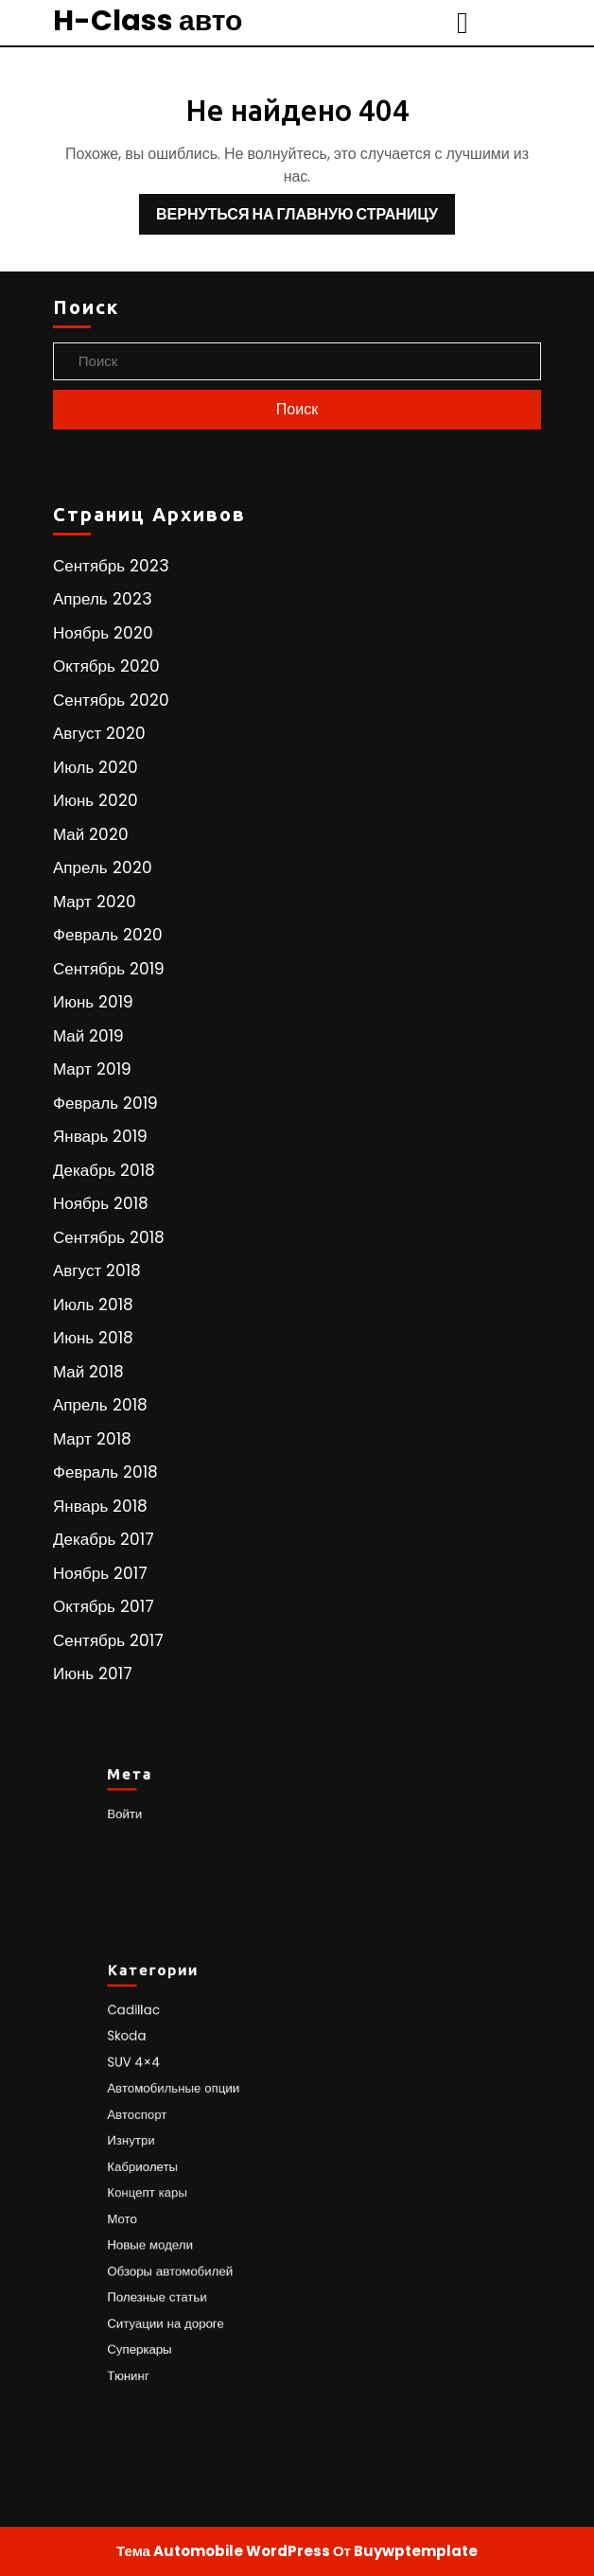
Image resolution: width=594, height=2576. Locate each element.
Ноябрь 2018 (100, 1203)
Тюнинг (159, 2340)
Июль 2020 (95, 767)
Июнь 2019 (93, 1001)
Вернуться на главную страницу (288, 209)
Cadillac (163, 2041)
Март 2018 (92, 1439)
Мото (154, 2212)
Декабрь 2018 (104, 1170)
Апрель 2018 (100, 1404)
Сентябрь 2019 (109, 968)
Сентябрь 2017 (108, 1640)
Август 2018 (97, 1270)
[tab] (465, 23)
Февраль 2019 (105, 1103)
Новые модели (177, 2234)
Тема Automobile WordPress (223, 2551)
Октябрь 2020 (106, 666)
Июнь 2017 (92, 1673)
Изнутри (161, 2148)
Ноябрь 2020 (103, 633)
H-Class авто (147, 21)
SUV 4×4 (163, 2084)
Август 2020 (99, 733)
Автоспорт (166, 2127)
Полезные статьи (182, 2276)
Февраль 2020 (108, 934)
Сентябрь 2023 (111, 565)
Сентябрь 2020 (111, 700)
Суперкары (168, 2319)
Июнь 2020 (95, 800)
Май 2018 (88, 1371)
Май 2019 (88, 1036)
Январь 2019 (100, 1136)
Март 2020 (94, 901)
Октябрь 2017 (103, 1606)
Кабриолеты (171, 2170)
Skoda (158, 2063)
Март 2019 (92, 1069)
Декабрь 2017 (103, 1539)
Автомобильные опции (196, 2105)
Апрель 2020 (102, 867)
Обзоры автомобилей (193, 2255)
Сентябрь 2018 (109, 1237)
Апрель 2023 (102, 598)
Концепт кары (174, 2190)
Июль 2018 (93, 1304)
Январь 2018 (100, 1506)
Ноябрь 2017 (100, 1573)
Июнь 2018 (93, 1337)
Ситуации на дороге (189, 2297)
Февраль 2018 (105, 1472)
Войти (156, 1812)
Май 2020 (91, 834)
